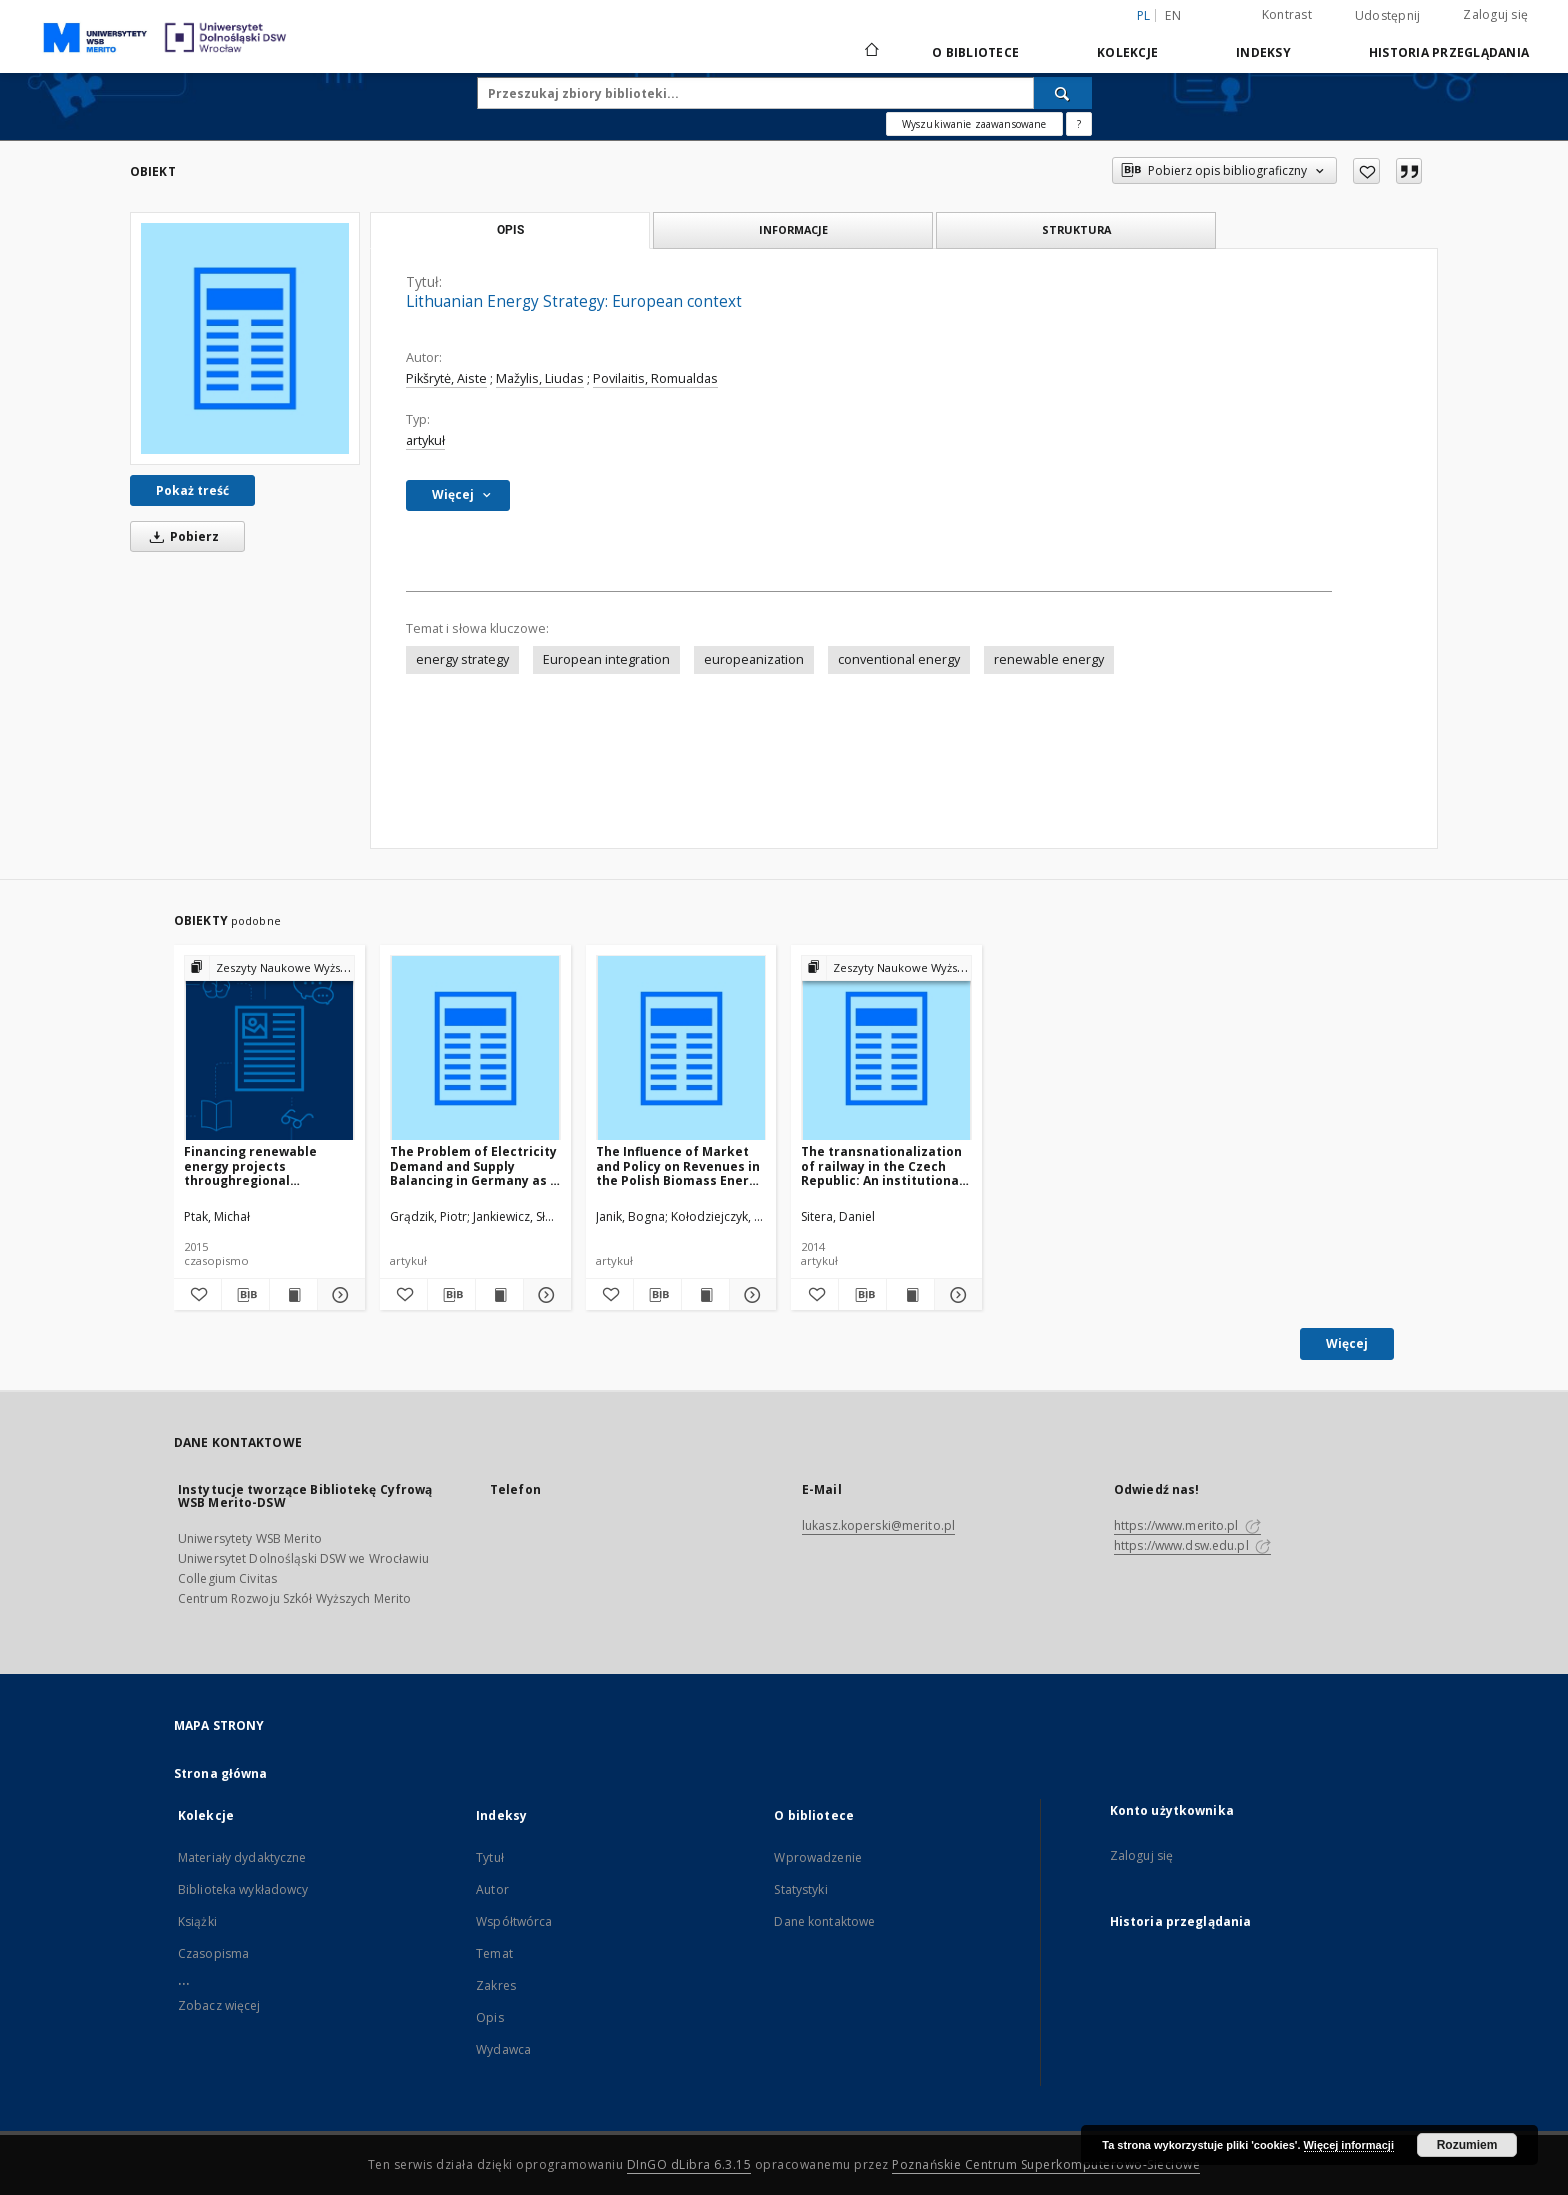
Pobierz (181, 536)
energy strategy (462, 659)
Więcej (1347, 1343)
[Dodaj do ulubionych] (1366, 171)
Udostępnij (1388, 16)
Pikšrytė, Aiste (446, 378)
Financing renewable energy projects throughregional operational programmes (265, 1165)
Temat (494, 1953)
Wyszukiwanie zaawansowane (974, 124)
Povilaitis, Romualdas (655, 378)
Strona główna (221, 1773)
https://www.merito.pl (1187, 1525)
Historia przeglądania (1449, 52)
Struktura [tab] (1076, 229)
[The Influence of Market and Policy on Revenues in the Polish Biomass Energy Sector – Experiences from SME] (681, 1048)
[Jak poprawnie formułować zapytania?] (1079, 124)
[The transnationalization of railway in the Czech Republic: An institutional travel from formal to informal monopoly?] (886, 1048)
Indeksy (1263, 52)
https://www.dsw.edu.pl (1192, 1545)
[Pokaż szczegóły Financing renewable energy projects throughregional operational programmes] (338, 1295)
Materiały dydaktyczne (242, 1857)
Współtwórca (514, 1921)
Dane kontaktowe (824, 1921)
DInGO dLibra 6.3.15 (689, 2164)
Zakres (496, 1985)
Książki (197, 1921)
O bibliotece (975, 52)
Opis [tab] (510, 230)
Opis (489, 2017)
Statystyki (800, 1889)
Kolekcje (1127, 52)
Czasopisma (213, 1953)
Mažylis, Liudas (540, 378)
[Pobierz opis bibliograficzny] (245, 1295)
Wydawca (503, 2049)
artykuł (425, 440)
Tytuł (490, 1857)
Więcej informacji (1349, 2145)
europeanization (754, 659)
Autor (492, 1889)
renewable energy (1049, 659)
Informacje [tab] (793, 229)
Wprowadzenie (817, 1857)
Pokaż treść (192, 490)
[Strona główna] (870, 52)
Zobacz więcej (219, 2005)
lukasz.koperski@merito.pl (878, 1525)
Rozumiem (1467, 2145)
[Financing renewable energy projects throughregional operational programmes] (269, 1048)
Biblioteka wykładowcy (243, 1889)
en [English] (1173, 15)
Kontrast (1287, 14)
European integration (606, 659)
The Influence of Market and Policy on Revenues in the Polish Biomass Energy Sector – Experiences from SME (680, 1165)
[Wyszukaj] (1063, 93)
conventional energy (899, 659)
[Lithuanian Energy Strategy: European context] (245, 338)
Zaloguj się (1495, 14)
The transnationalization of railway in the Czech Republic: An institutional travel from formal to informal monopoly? (882, 1165)
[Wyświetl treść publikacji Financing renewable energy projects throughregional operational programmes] (293, 1295)
